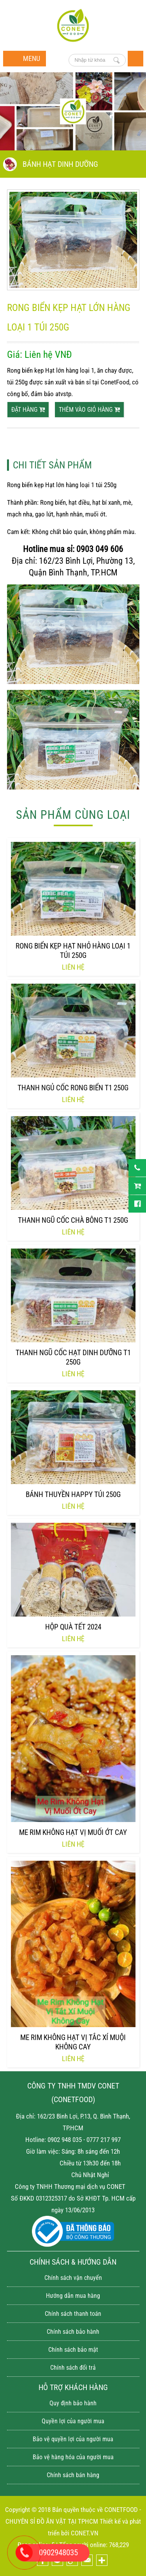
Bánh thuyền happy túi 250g (73, 1494)
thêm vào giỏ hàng (89, 409)
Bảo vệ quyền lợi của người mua (73, 2439)
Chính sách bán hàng (73, 2475)
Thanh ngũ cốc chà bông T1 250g (73, 1220)
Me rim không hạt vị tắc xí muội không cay (73, 2042)
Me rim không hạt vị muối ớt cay (73, 1832)
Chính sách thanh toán (73, 2313)
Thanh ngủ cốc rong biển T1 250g (73, 1087)
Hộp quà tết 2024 (73, 1626)
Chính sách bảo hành (73, 2331)
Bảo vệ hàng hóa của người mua (73, 2457)
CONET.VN (85, 2533)
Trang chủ (135, 58)
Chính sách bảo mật (73, 2349)
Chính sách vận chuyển (73, 2277)
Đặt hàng (28, 409)
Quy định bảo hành (73, 2403)
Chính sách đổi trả (73, 2367)
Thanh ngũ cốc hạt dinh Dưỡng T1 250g (73, 1357)
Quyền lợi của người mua (73, 2421)
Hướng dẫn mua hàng (73, 2295)
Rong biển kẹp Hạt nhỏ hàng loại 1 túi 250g (73, 950)
